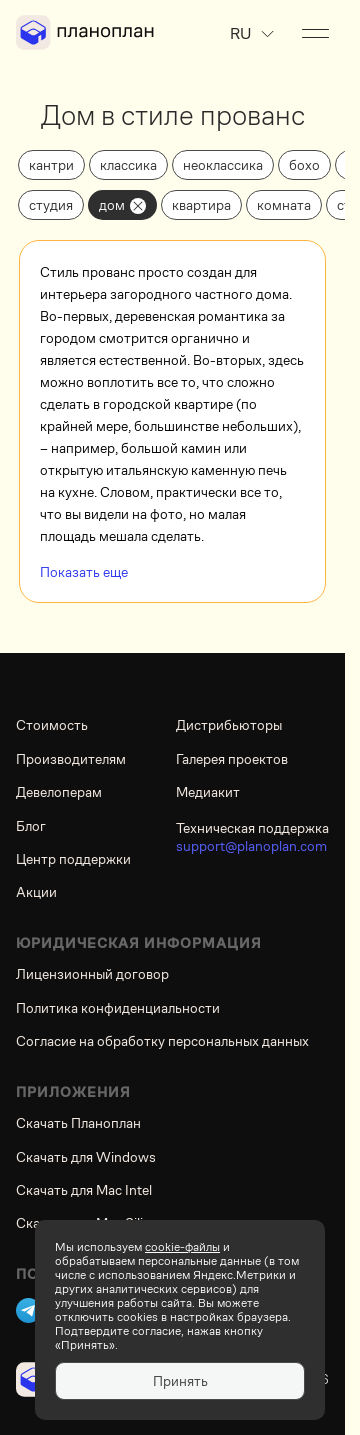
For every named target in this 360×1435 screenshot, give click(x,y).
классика (128, 165)
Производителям (71, 759)
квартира (201, 205)
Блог (31, 826)
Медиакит (208, 792)
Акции (36, 892)
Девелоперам (59, 792)
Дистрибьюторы (229, 725)
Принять (180, 1381)
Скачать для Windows (86, 1157)
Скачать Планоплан (78, 1123)
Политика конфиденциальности (118, 1008)
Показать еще (84, 572)
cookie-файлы (182, 1247)
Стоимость (52, 725)
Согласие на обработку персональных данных (162, 1041)
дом (112, 205)
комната (284, 205)
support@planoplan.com (251, 846)
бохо (304, 165)
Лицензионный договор (92, 974)
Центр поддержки (73, 859)
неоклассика (223, 165)
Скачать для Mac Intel (84, 1190)
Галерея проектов (232, 759)
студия (51, 205)
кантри (51, 165)
